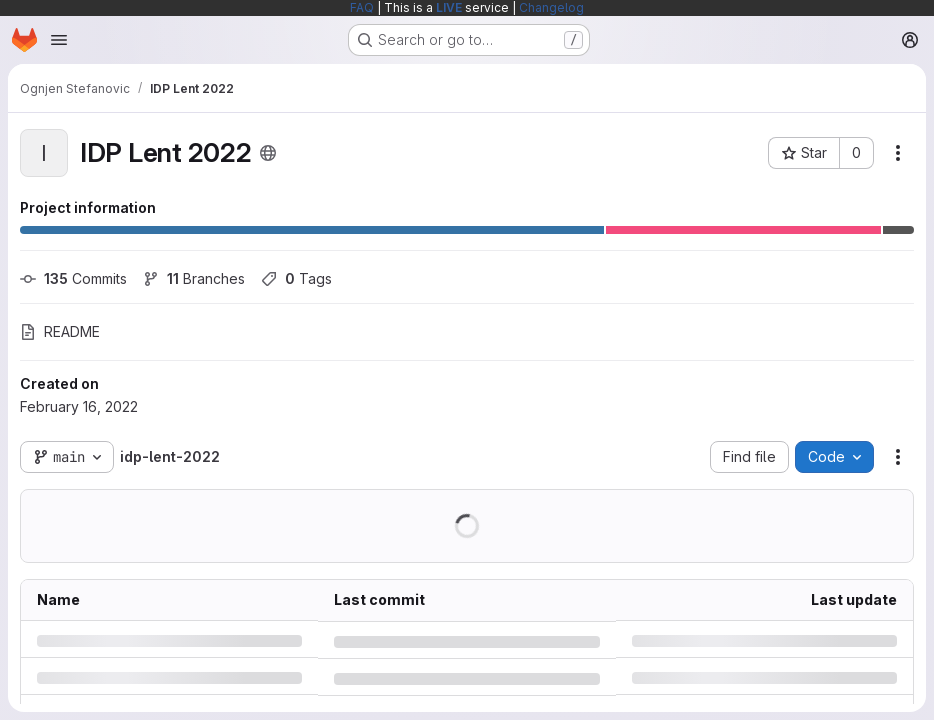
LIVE (449, 7)
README (60, 331)
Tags (296, 278)
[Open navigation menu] (59, 40)
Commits (73, 278)
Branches (194, 278)
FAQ (362, 7)
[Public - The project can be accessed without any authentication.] (268, 153)
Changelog (551, 7)
